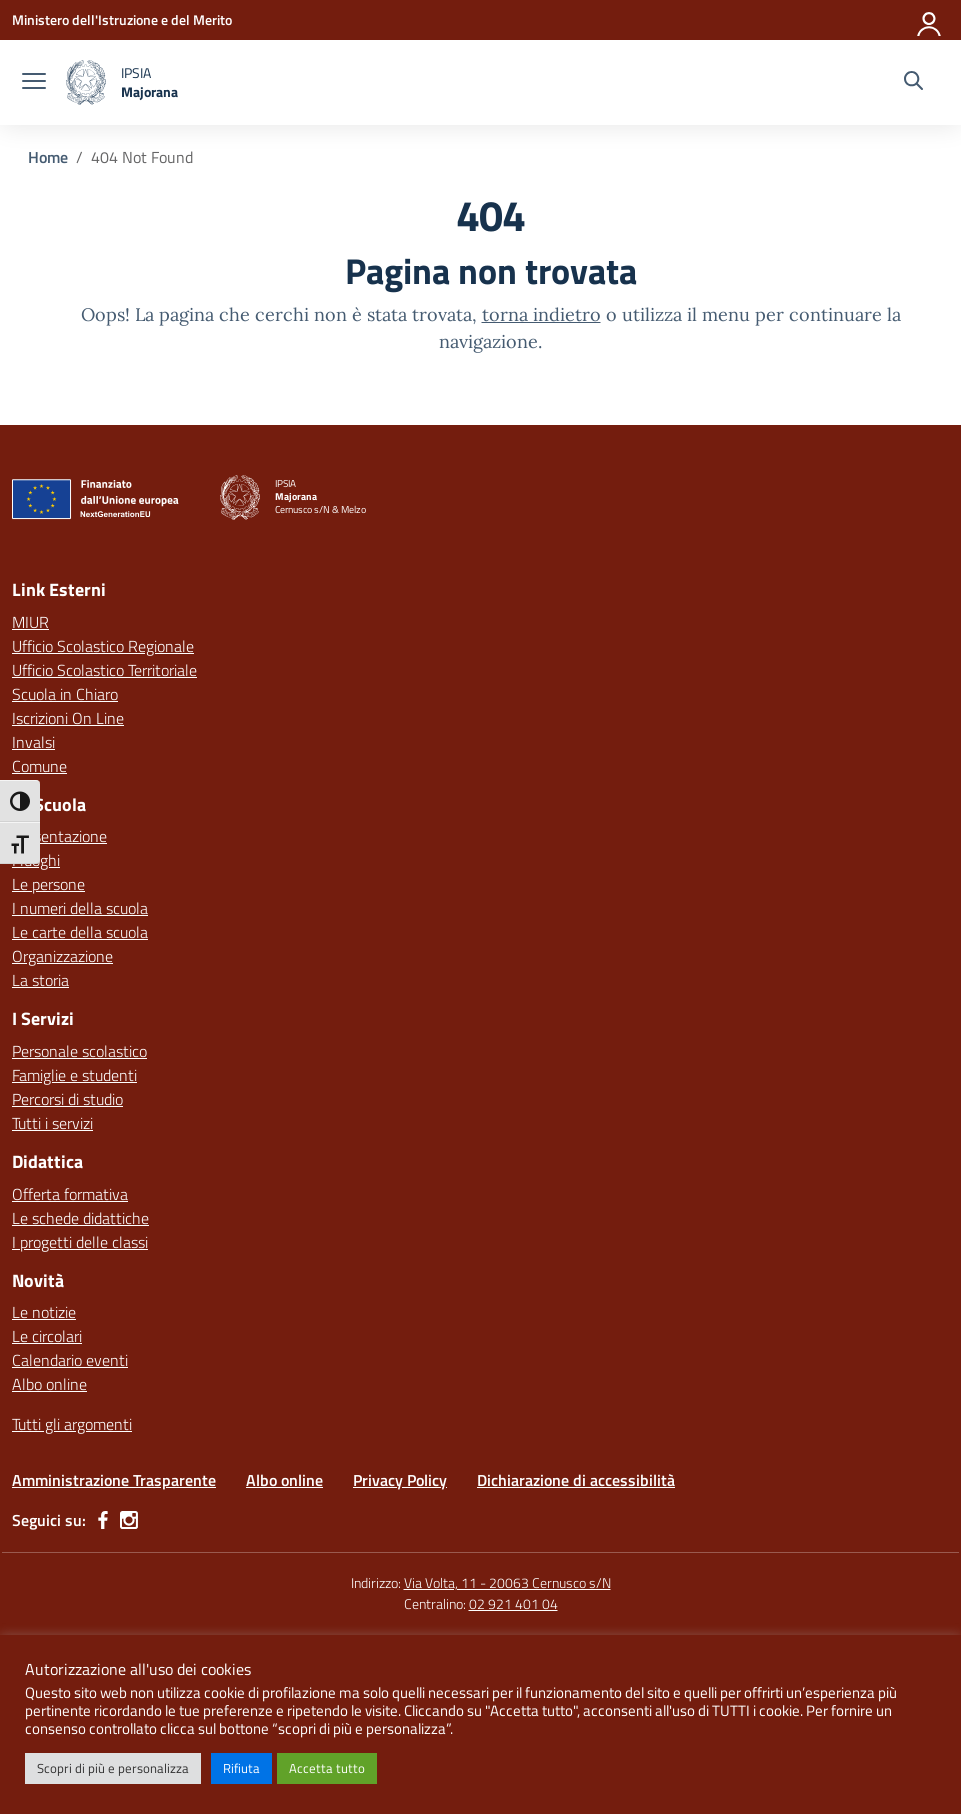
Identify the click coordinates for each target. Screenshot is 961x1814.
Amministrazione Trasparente (114, 1480)
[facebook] (103, 1520)
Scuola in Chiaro (65, 694)
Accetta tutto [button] (327, 1768)
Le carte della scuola (80, 932)
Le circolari (47, 1336)
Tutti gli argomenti (72, 1424)
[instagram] (129, 1520)
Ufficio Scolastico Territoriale (104, 670)
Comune (39, 766)
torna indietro (541, 314)
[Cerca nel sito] (913, 83)
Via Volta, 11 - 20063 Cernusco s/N (507, 1582)
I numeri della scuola (80, 908)
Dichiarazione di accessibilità (576, 1480)
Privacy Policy (400, 1480)
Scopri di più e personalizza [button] (113, 1768)
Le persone (48, 884)
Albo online (49, 1384)
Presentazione (59, 836)
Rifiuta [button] (241, 1768)
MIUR (30, 622)
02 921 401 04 (513, 1603)
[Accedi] (930, 20)
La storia (40, 980)
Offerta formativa (70, 1194)
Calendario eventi (70, 1360)
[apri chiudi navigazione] (34, 83)
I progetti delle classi (80, 1242)
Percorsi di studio (67, 1099)
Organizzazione (62, 956)
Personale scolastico (79, 1051)
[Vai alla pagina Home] (48, 157)
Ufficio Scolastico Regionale (103, 646)
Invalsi (33, 742)
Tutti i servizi (52, 1123)
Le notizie (44, 1312)
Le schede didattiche (80, 1218)
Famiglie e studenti (74, 1075)
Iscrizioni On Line (68, 718)
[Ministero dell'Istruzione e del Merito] (122, 19)
